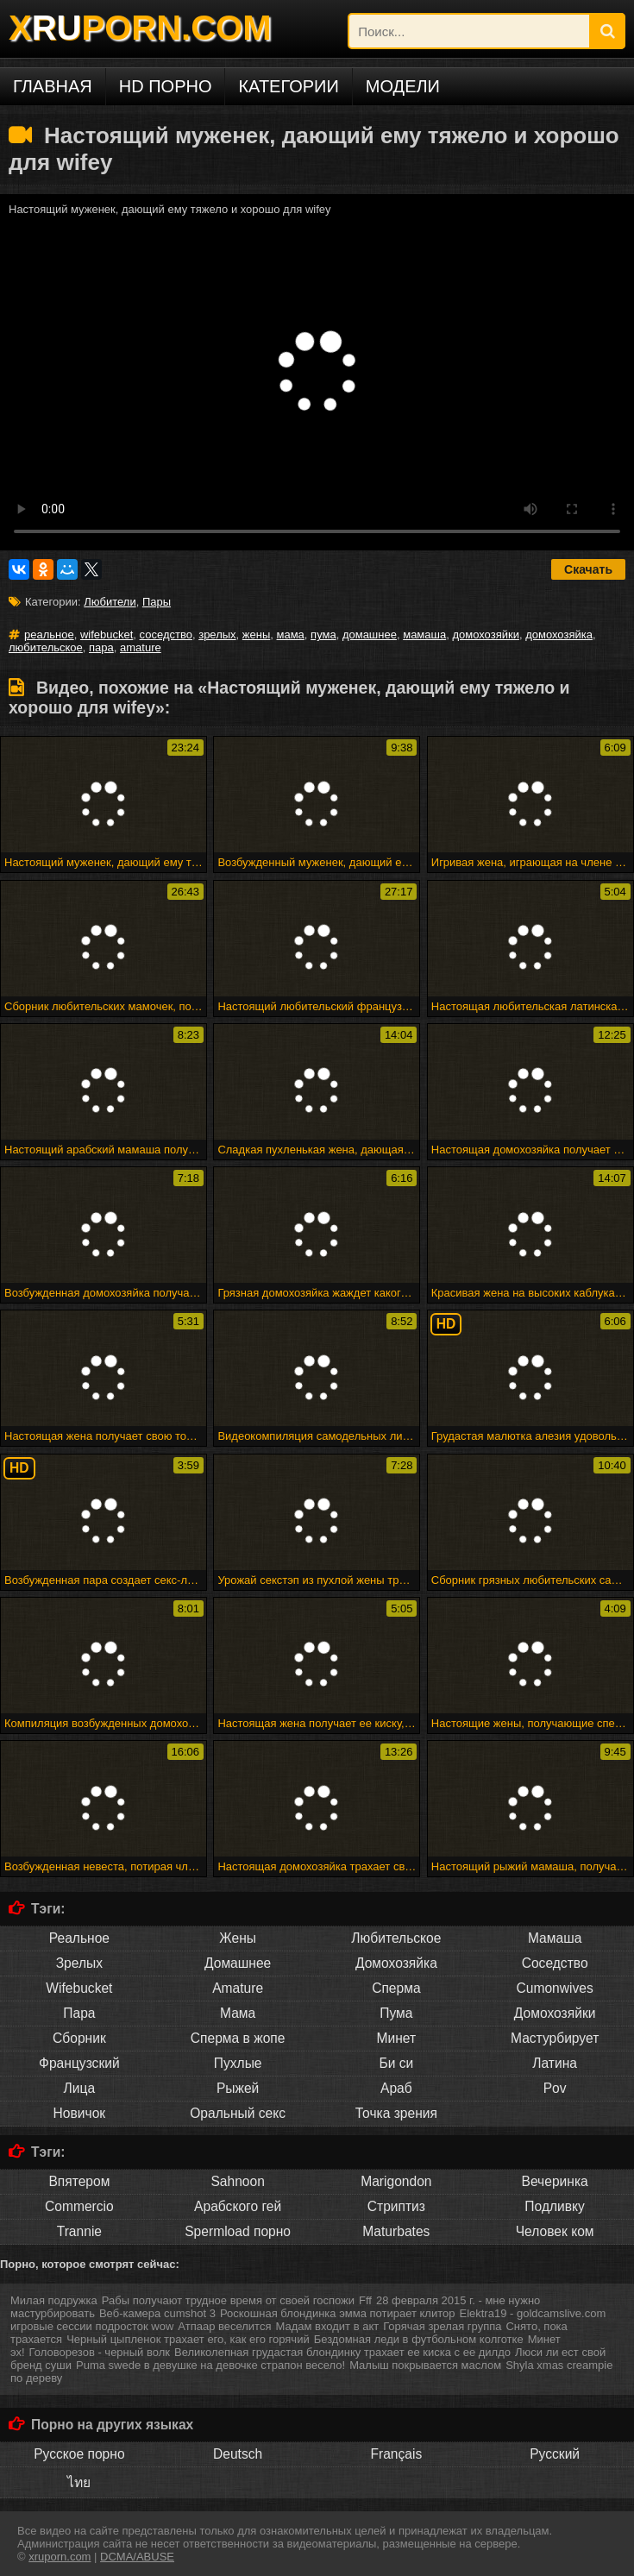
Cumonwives (554, 1988)
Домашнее (237, 1963)
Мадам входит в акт (327, 2326)
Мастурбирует (555, 2038)
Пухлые (238, 2063)
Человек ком (555, 2231)
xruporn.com (59, 2556)
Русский (555, 2454)
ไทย (79, 2482)
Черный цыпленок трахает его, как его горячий (188, 2339)
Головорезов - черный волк (99, 2352)
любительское (46, 647)
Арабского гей (237, 2206)
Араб (396, 2088)
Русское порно (79, 2454)
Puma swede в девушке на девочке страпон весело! (210, 2365)
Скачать (588, 569)
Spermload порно (238, 2231)
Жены (237, 1938)
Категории (288, 86)
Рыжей (238, 2088)
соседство (166, 634)
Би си (396, 2063)
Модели (403, 86)
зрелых (216, 634)
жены (256, 634)
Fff (365, 2300)
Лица (80, 2088)
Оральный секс (238, 2113)
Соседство (555, 1963)
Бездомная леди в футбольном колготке (419, 2339)
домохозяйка (559, 634)
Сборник (79, 2038)
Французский (79, 2063)
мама (290, 634)
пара (101, 647)
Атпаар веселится (224, 2326)
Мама (237, 2013)
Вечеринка (555, 2181)
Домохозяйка (396, 1963)
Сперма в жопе (238, 2038)
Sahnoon (237, 2181)
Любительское (396, 1938)
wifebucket (106, 634)
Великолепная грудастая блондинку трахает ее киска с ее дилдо (342, 2352)
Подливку (554, 2206)
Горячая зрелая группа (442, 2326)
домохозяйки (485, 634)
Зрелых (79, 1963)
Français (396, 2454)
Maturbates (396, 2231)
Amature (237, 1988)
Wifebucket (79, 1988)
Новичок (79, 2113)
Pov (555, 2088)
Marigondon (396, 2181)
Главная (52, 86)
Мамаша (554, 1938)
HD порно (165, 86)
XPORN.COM (140, 28)
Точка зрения (396, 2113)
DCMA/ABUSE (137, 2556)
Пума (396, 2013)
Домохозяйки (555, 2013)
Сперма (396, 1988)
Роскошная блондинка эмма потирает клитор (337, 2313)
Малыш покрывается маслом (425, 2365)
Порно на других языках (112, 2424)
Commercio (79, 2206)
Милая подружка (53, 2300)
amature (140, 647)
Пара (79, 2013)
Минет (397, 2038)
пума (323, 634)
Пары (156, 601)
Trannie (79, 2231)
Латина (554, 2063)
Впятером (79, 2181)
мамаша (424, 634)
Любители (109, 601)
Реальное (79, 1938)
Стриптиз (396, 2206)
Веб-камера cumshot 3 (157, 2313)
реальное (49, 634)
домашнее (369, 634)
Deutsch (237, 2454)
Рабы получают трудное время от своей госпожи (228, 2300)
